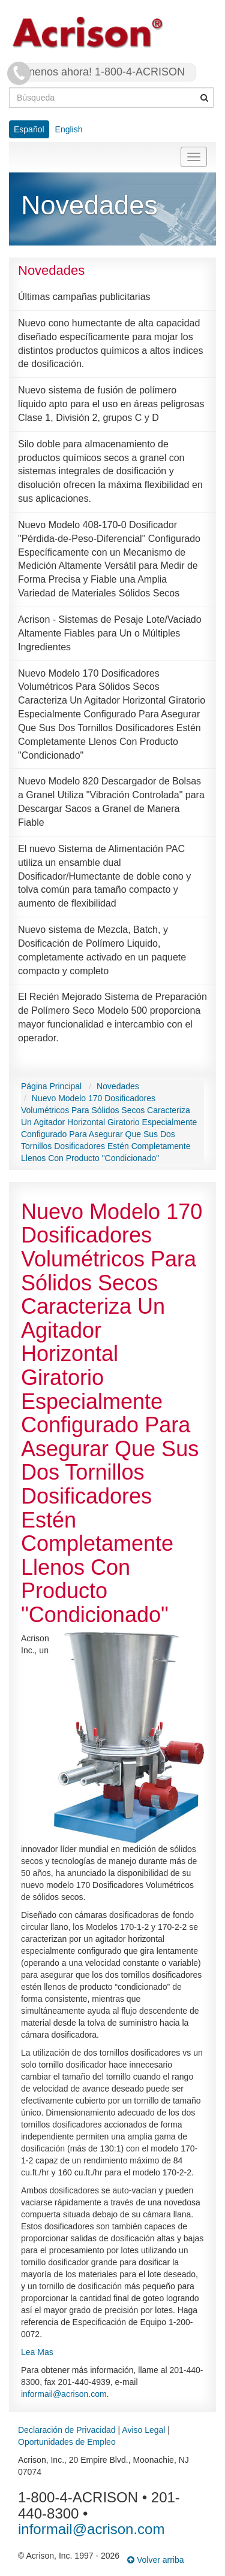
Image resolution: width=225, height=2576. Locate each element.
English (69, 129)
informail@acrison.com (64, 2394)
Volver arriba (155, 2560)
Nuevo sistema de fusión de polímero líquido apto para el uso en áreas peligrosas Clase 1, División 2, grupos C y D (111, 404)
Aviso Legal (143, 2430)
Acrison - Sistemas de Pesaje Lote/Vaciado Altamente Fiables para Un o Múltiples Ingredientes (110, 633)
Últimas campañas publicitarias (84, 297)
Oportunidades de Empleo (67, 2442)
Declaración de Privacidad (67, 2430)
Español (29, 129)
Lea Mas (37, 2352)
